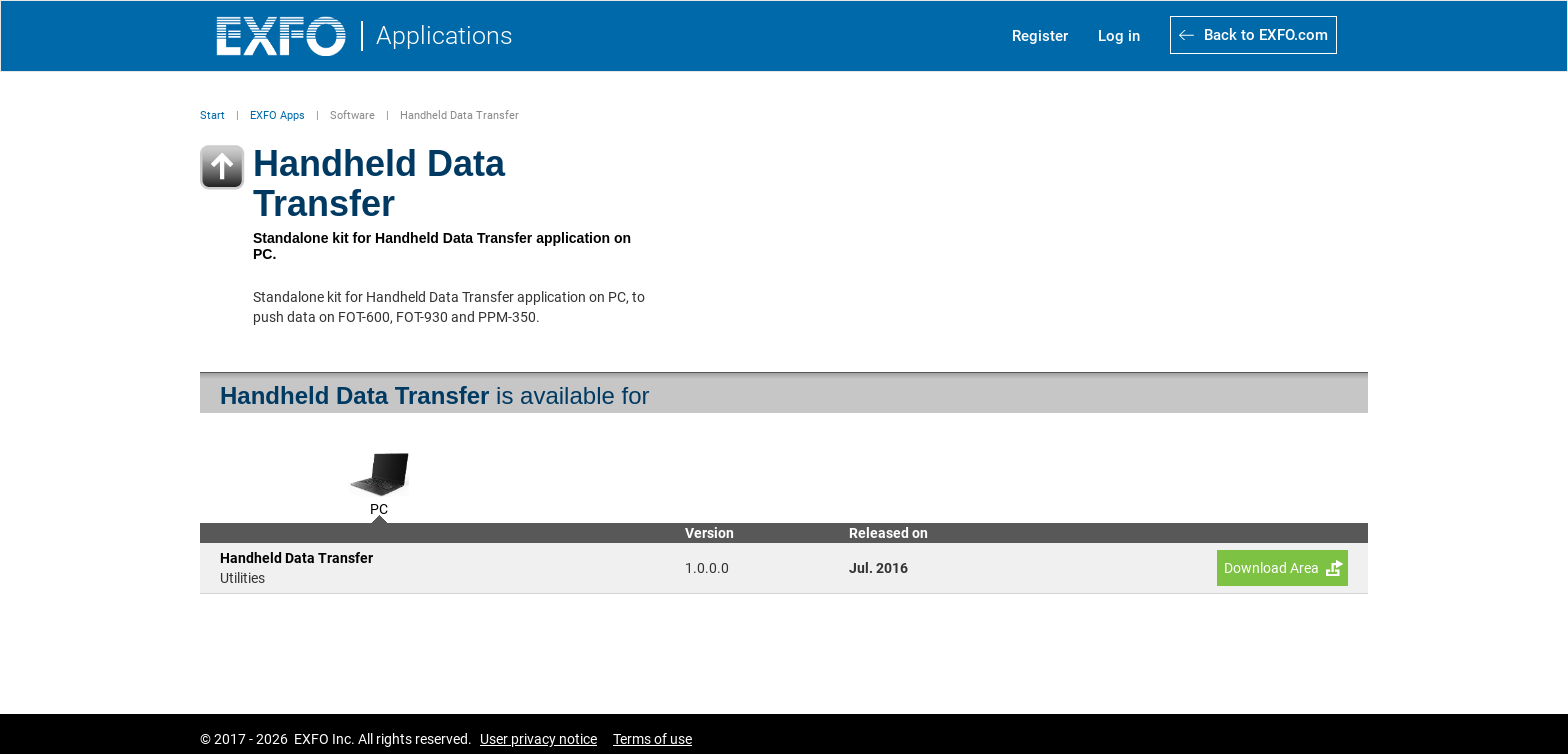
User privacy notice (538, 739)
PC (379, 507)
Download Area (1271, 568)
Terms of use (652, 739)
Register (1040, 36)
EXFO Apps (277, 115)
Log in (1119, 36)
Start (212, 115)
